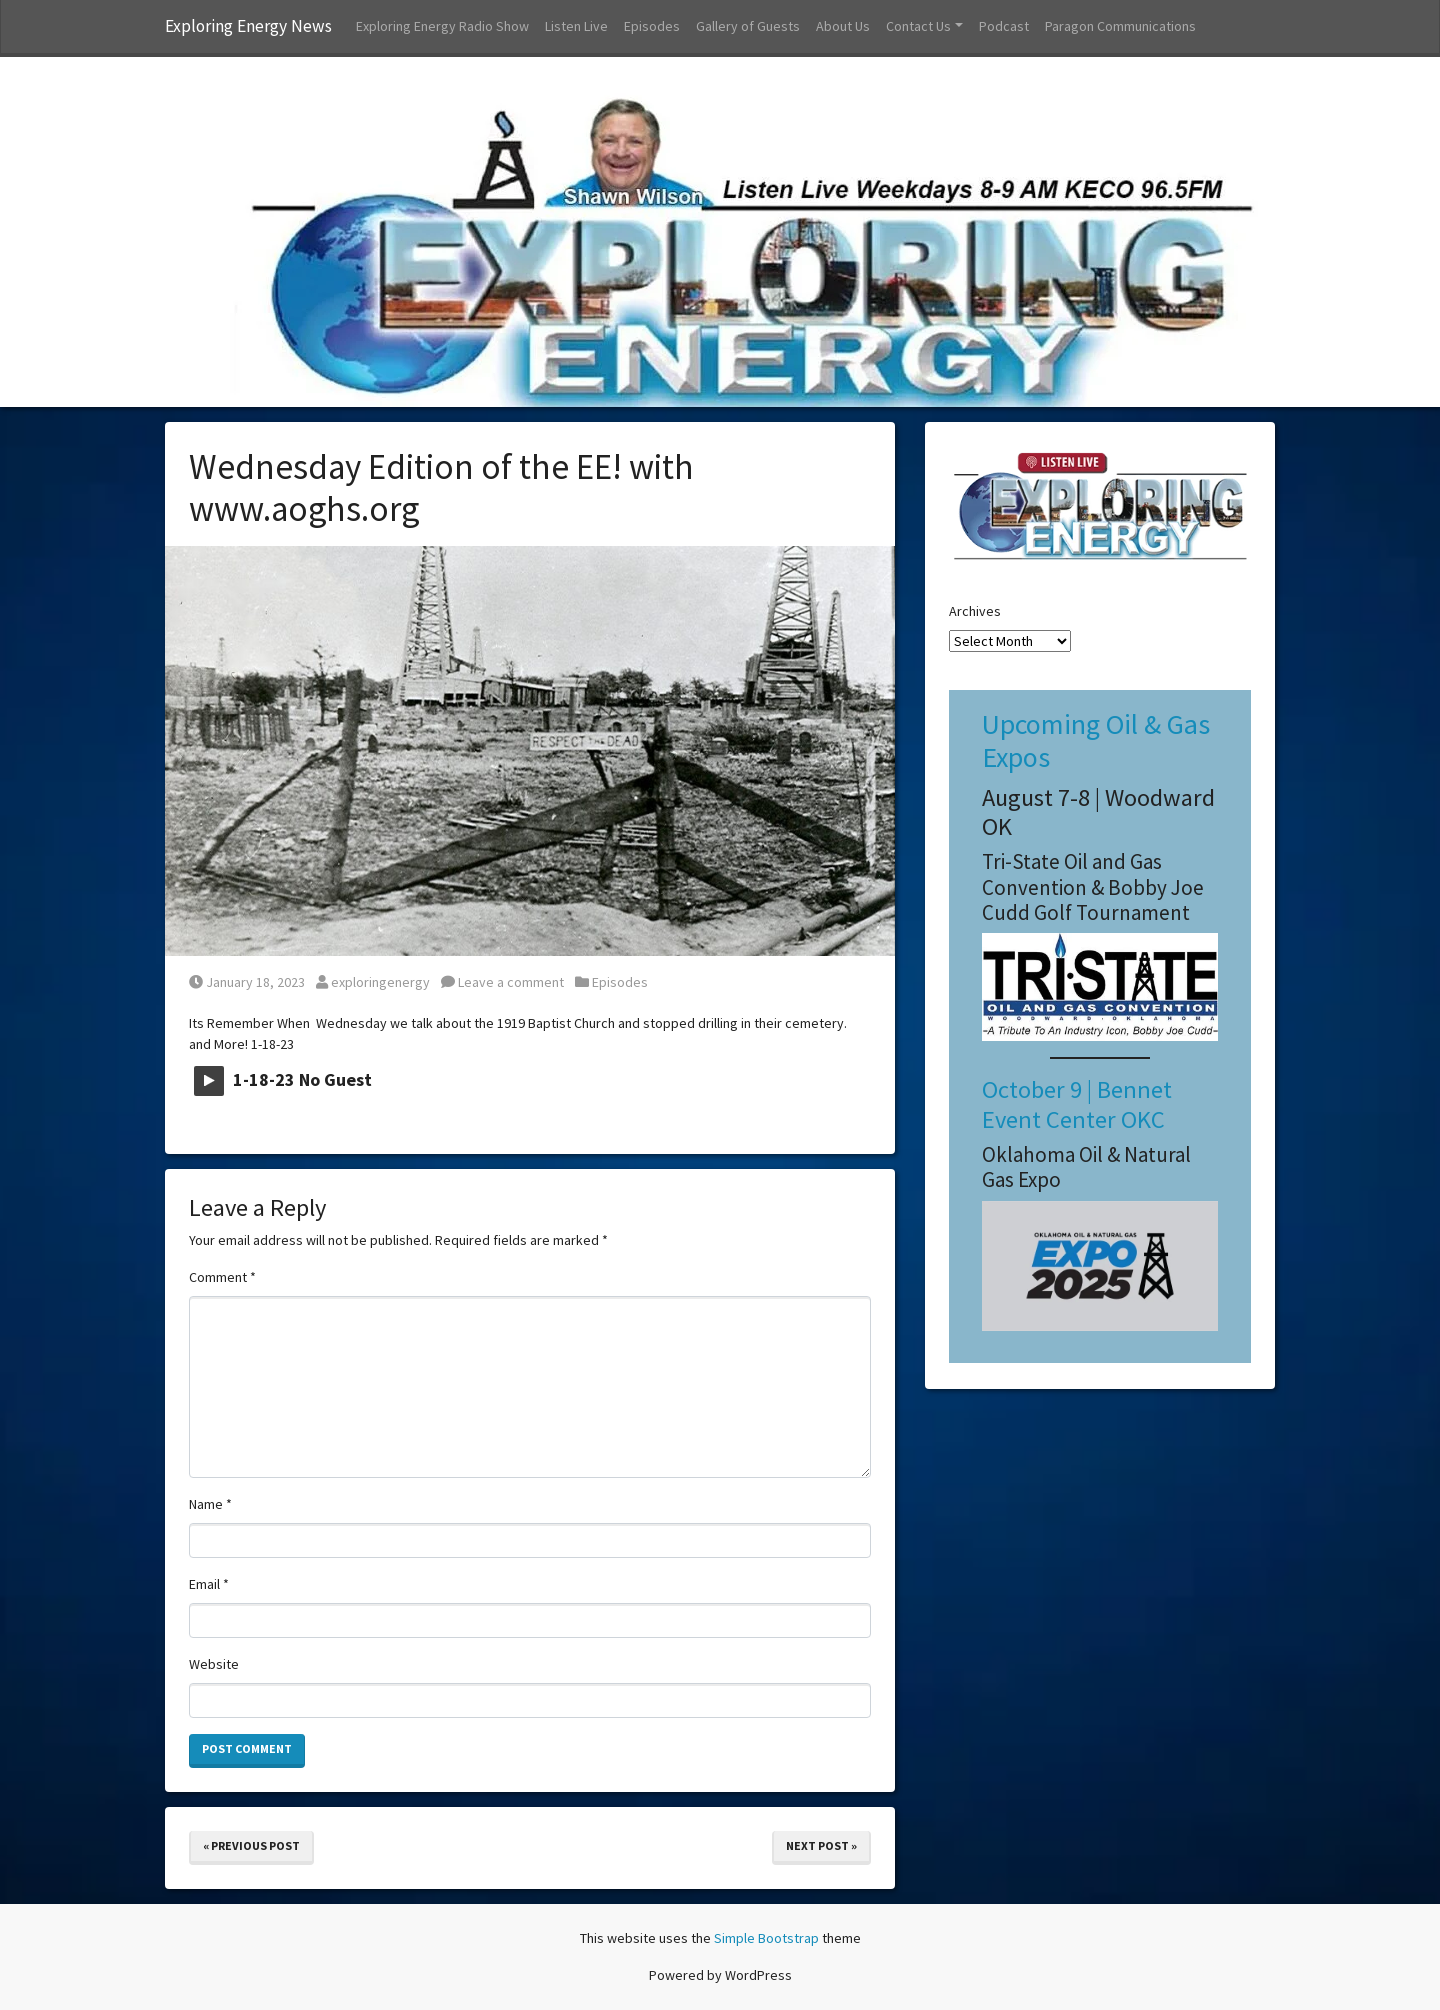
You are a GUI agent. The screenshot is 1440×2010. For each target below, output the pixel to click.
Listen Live (576, 26)
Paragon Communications (1120, 26)
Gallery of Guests (748, 26)
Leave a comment (502, 982)
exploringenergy (373, 982)
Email (209, 1584)
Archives (975, 611)
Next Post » (821, 1845)
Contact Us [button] (918, 26)
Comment (222, 1277)
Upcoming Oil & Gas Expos (1096, 741)
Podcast (1004, 26)
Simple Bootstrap (766, 1938)
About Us (843, 26)
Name (210, 1504)
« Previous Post (251, 1845)
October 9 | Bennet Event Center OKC (1077, 1104)
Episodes (652, 26)
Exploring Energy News (248, 26)
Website (214, 1664)
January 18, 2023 (247, 982)
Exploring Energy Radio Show (442, 26)
